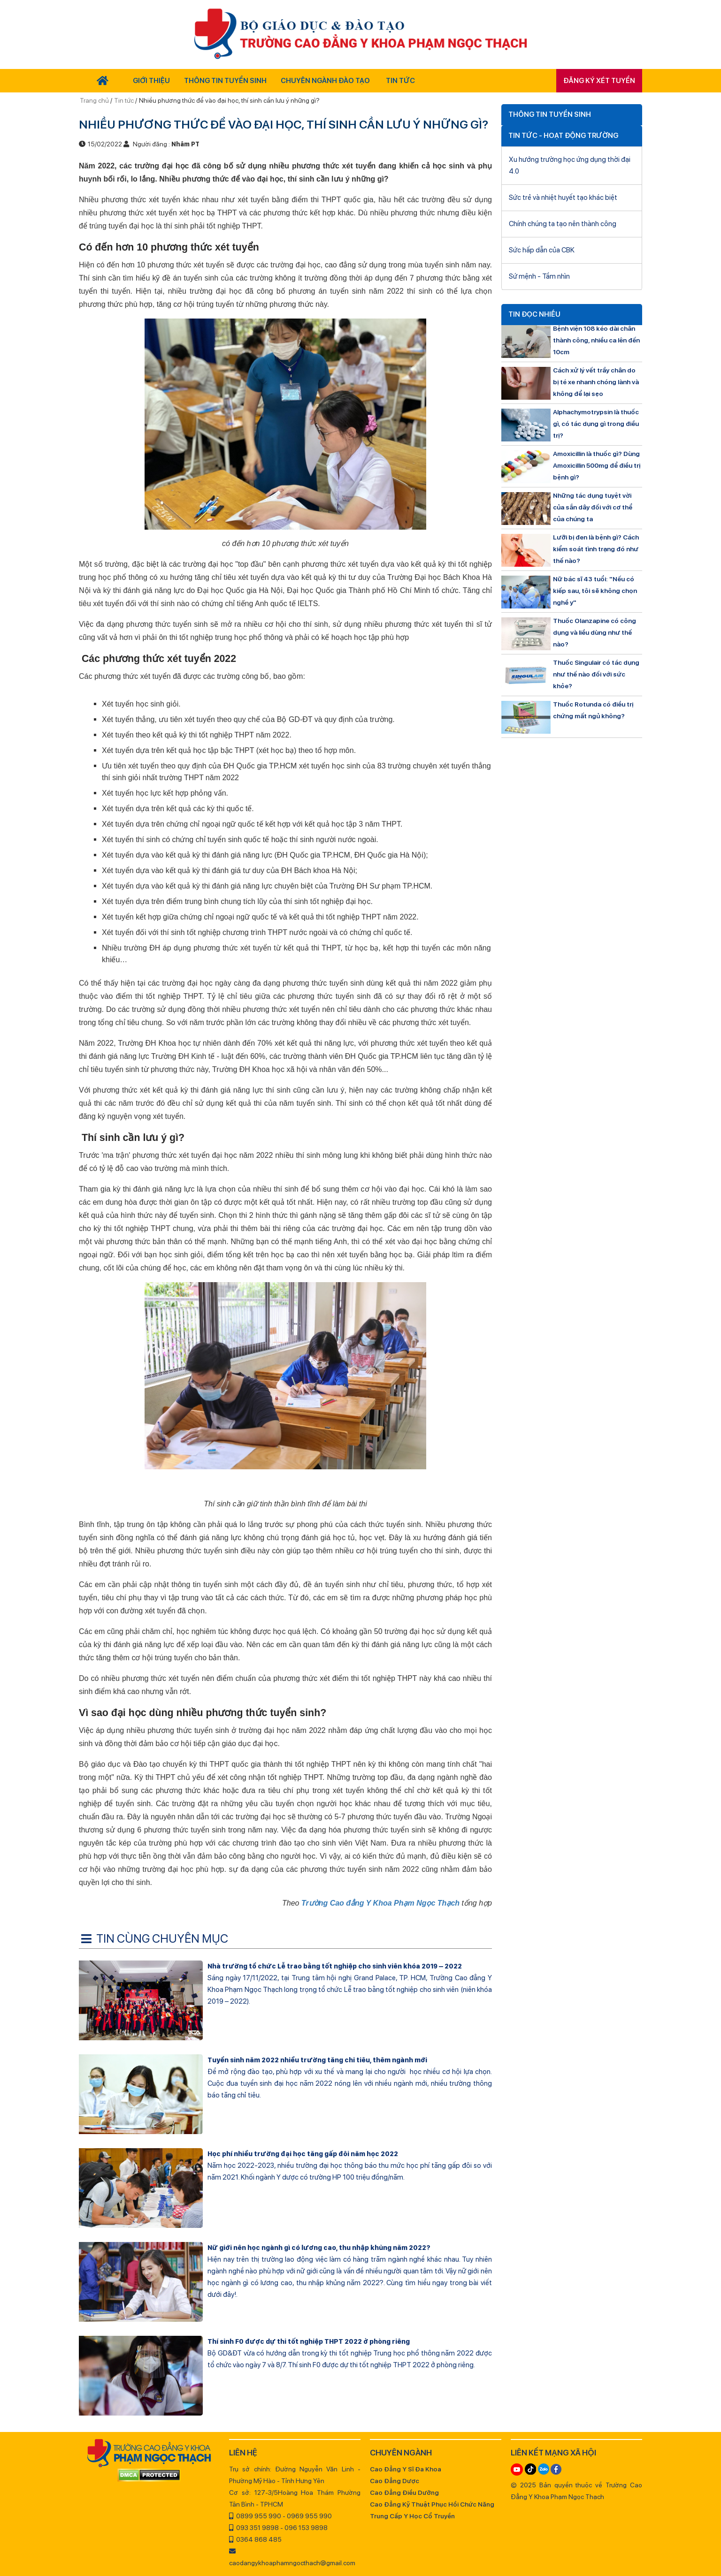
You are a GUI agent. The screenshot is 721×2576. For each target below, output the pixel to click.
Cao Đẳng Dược (394, 2481)
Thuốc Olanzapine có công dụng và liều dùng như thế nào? (594, 632)
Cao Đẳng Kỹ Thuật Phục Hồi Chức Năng (432, 2504)
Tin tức (124, 100)
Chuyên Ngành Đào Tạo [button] (325, 80)
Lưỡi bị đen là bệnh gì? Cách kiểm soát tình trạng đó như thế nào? (596, 548)
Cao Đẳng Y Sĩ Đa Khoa (405, 2469)
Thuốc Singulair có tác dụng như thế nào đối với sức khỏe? (596, 674)
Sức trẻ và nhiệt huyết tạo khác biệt (563, 197)
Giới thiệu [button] (151, 80)
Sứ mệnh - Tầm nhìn (539, 276)
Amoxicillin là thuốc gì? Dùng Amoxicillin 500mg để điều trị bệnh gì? (596, 465)
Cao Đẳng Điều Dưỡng (404, 2492)
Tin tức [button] (400, 80)
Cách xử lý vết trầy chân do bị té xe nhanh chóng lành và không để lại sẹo (596, 381)
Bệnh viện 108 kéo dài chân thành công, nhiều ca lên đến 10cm (596, 340)
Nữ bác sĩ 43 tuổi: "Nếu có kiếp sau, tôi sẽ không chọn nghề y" (595, 590)
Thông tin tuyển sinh (225, 80)
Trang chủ (95, 100)
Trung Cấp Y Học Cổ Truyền (412, 2516)
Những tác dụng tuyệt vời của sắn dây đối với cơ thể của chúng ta (592, 507)
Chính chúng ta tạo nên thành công (562, 224)
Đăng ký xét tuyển (599, 80)
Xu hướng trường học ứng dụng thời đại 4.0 (569, 165)
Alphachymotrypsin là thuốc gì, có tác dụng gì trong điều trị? (596, 423)
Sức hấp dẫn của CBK (542, 250)
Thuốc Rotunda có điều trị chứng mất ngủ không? (593, 710)
